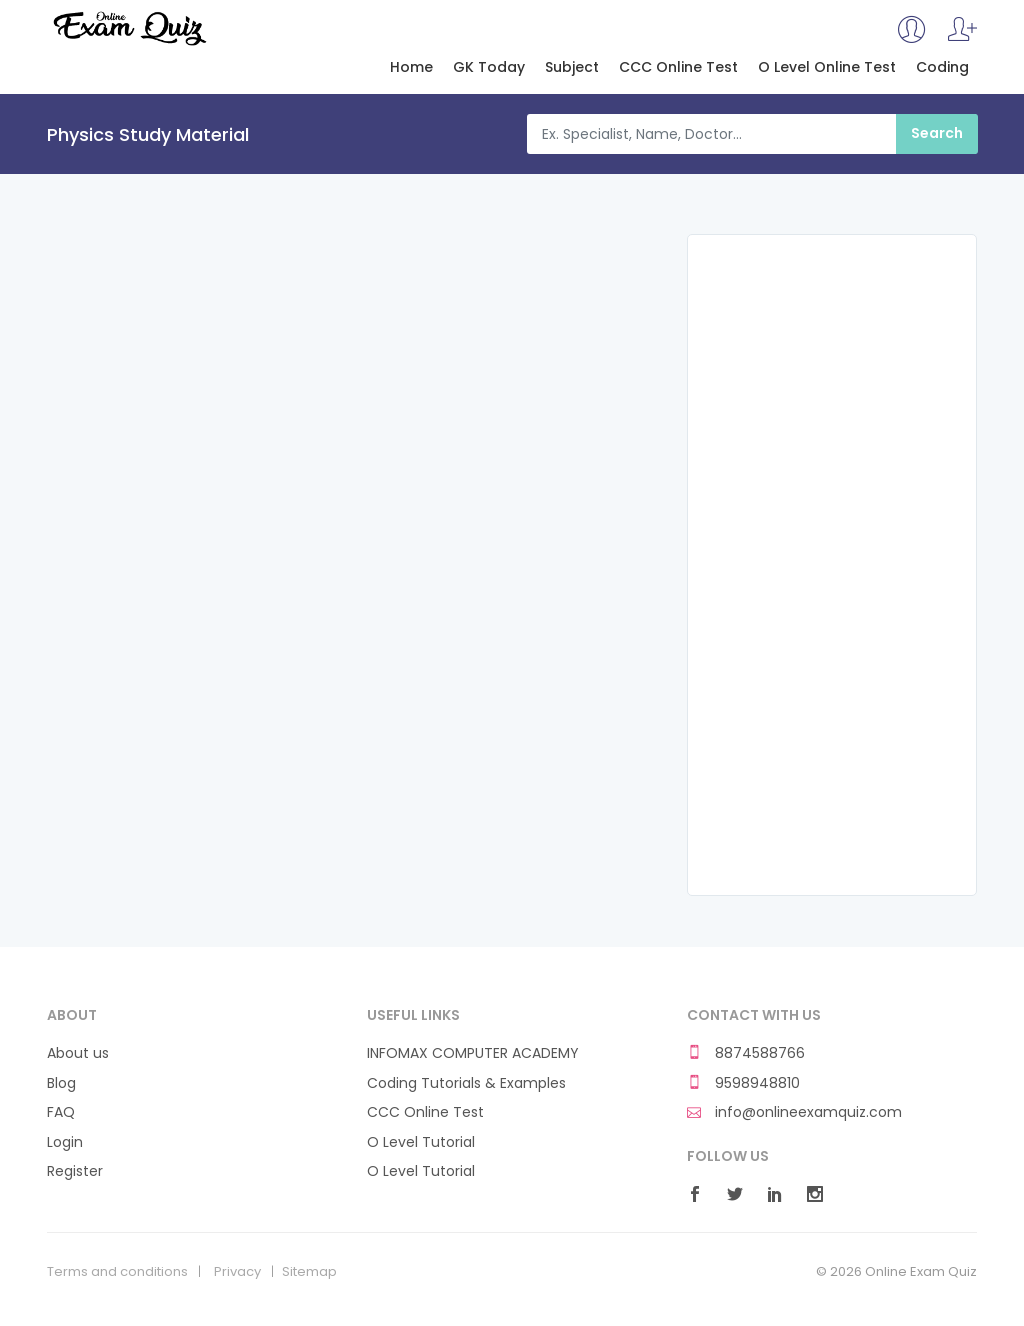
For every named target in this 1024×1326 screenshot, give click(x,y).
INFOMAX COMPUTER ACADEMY (473, 1053)
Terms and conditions (117, 1272)
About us (78, 1053)
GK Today (489, 67)
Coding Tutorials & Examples (466, 1083)
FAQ (61, 1112)
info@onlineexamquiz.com (794, 1112)
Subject (572, 67)
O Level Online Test (827, 67)
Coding (942, 67)
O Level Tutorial (421, 1142)
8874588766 (746, 1053)
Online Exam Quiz (128, 28)
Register (75, 1171)
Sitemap (309, 1272)
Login (65, 1142)
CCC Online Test (678, 67)
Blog (61, 1083)
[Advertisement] (832, 565)
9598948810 (743, 1083)
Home (411, 67)
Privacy (237, 1272)
